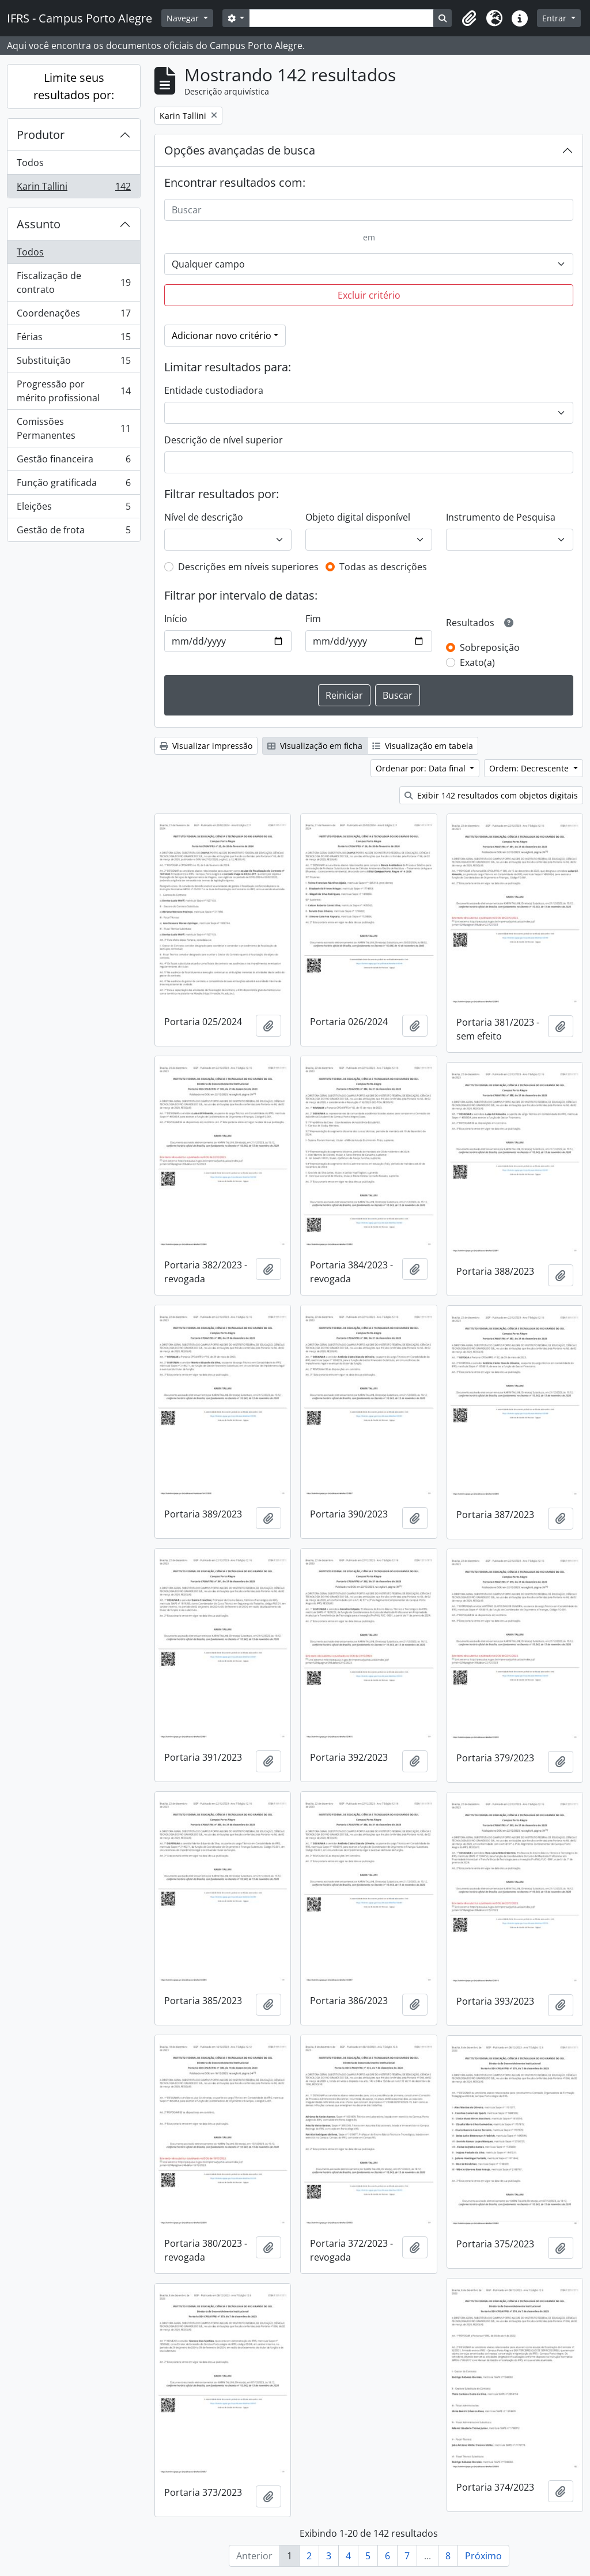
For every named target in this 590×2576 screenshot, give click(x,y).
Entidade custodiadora (213, 390)
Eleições (73, 508)
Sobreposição (490, 647)
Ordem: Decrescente (530, 768)
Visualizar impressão (206, 745)
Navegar (184, 18)
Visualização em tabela (422, 745)
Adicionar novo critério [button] (221, 335)
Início (175, 618)
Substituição (73, 362)
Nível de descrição (203, 517)
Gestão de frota (73, 532)
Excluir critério (369, 295)
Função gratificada (73, 485)
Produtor (41, 134)
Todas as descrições (383, 566)
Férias (73, 339)
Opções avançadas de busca (239, 150)
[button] (469, 18)
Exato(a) (477, 662)
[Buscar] (368, 210)
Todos (30, 162)
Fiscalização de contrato (73, 282)
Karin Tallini (73, 188)
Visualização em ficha (314, 745)
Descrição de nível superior (223, 440)
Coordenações (73, 315)
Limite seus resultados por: (73, 86)
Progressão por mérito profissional (73, 391)
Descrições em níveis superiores (248, 566)
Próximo (483, 2555)
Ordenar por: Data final (422, 768)
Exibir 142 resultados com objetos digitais (491, 795)
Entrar (555, 18)
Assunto (38, 224)
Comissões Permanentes (73, 428)
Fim (313, 618)
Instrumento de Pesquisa (500, 517)
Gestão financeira (73, 461)
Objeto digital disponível (357, 517)
